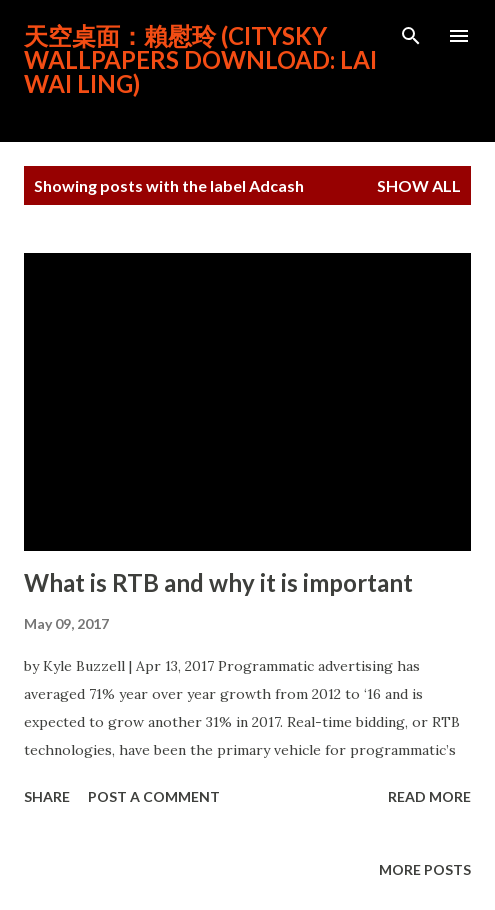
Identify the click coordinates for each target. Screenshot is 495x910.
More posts (425, 869)
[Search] (411, 36)
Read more (429, 796)
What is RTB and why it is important (218, 582)
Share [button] (47, 796)
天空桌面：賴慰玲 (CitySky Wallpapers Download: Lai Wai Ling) (200, 59)
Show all (419, 185)
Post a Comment (154, 796)
